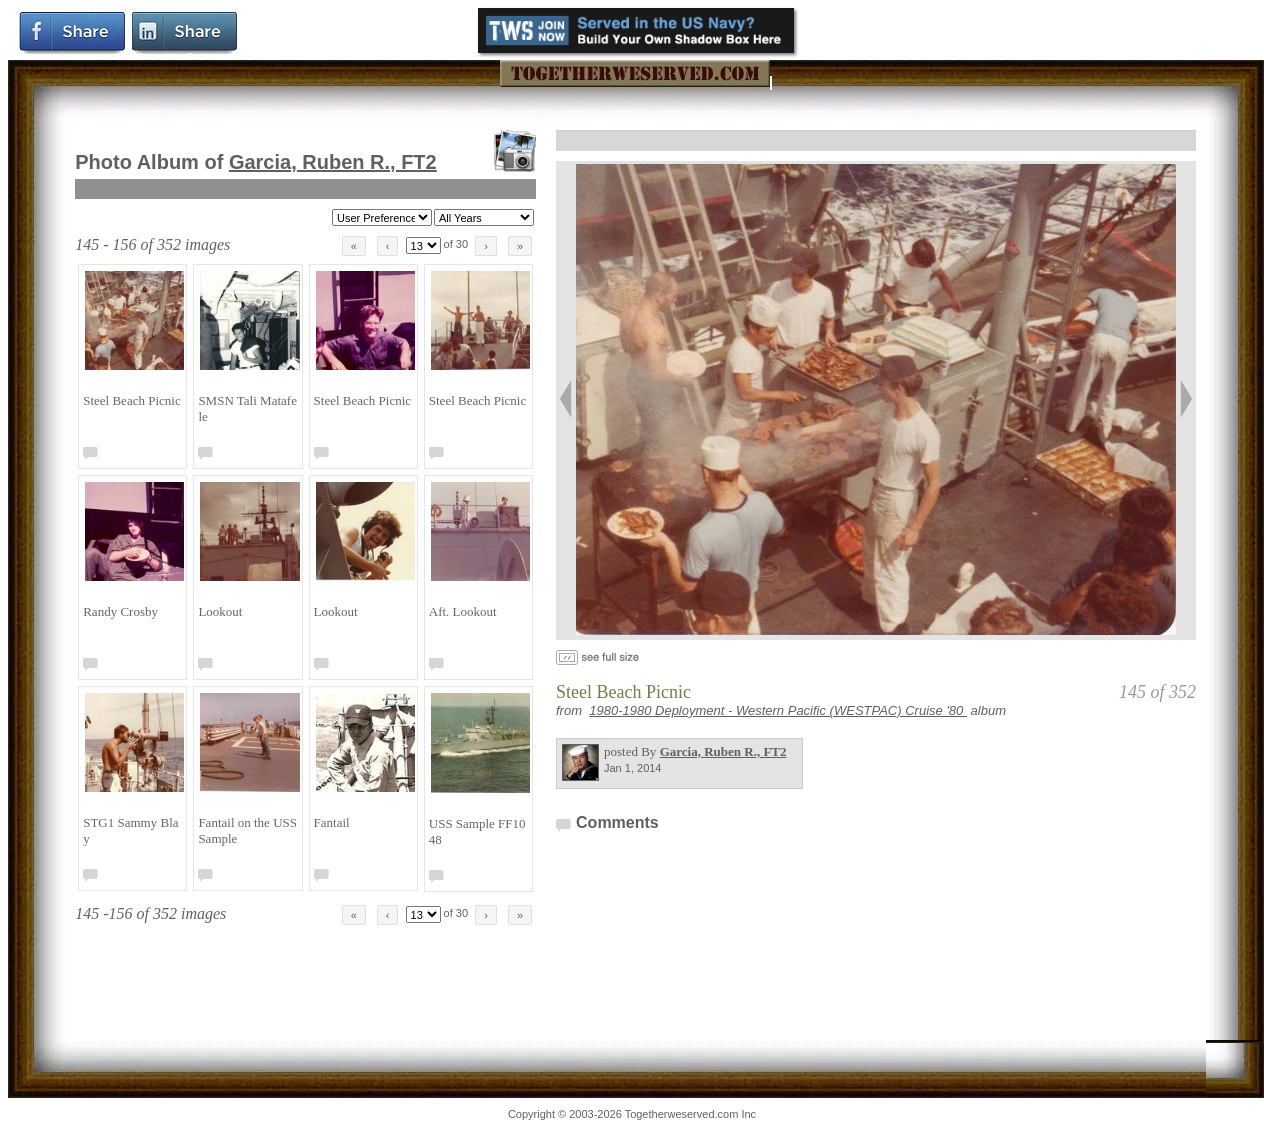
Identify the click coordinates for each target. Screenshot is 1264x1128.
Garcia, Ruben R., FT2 (333, 162)
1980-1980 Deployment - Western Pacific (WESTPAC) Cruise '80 (778, 710)
